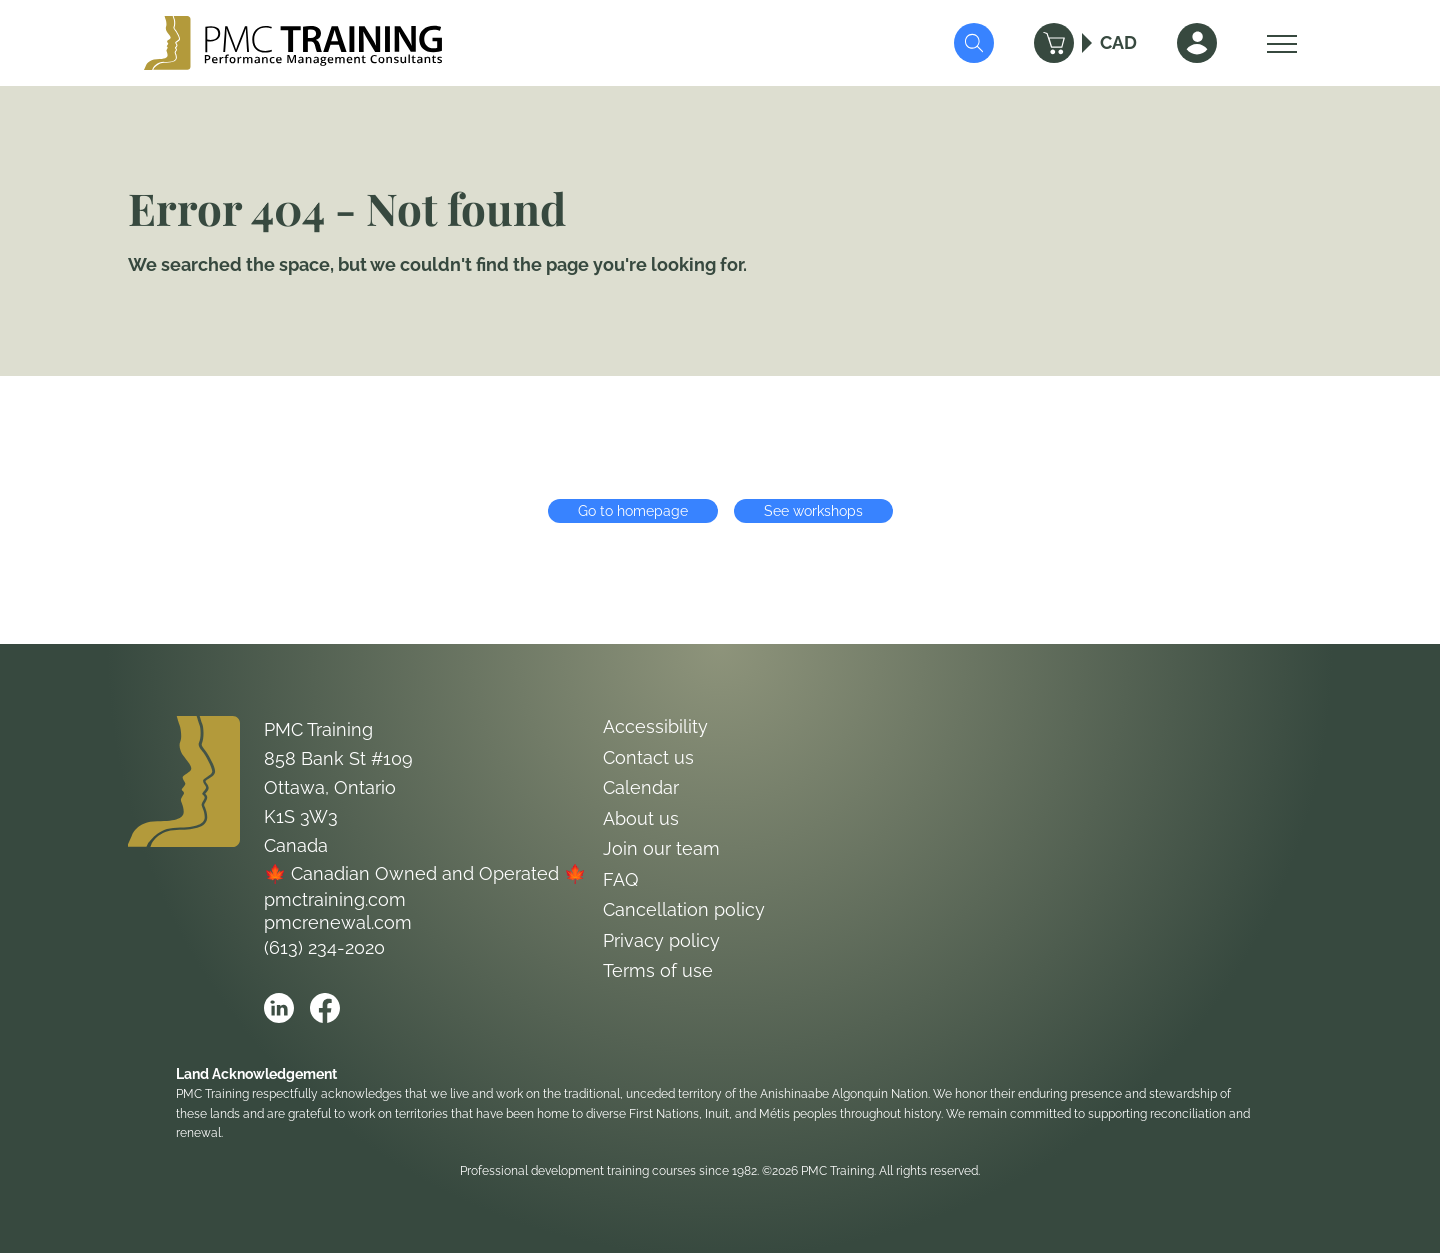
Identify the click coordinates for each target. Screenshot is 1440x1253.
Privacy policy (661, 940)
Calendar (641, 787)
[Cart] (1054, 43)
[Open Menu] (1277, 43)
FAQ (620, 879)
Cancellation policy (684, 909)
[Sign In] (1197, 43)
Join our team (661, 848)
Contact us (648, 757)
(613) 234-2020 (324, 947)
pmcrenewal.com (338, 922)
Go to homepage (633, 511)
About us (641, 818)
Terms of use (658, 970)
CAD (1118, 42)
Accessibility (655, 726)
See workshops (813, 511)
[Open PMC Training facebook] (325, 1008)
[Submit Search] (974, 43)
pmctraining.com (335, 899)
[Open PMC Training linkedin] (279, 1008)
